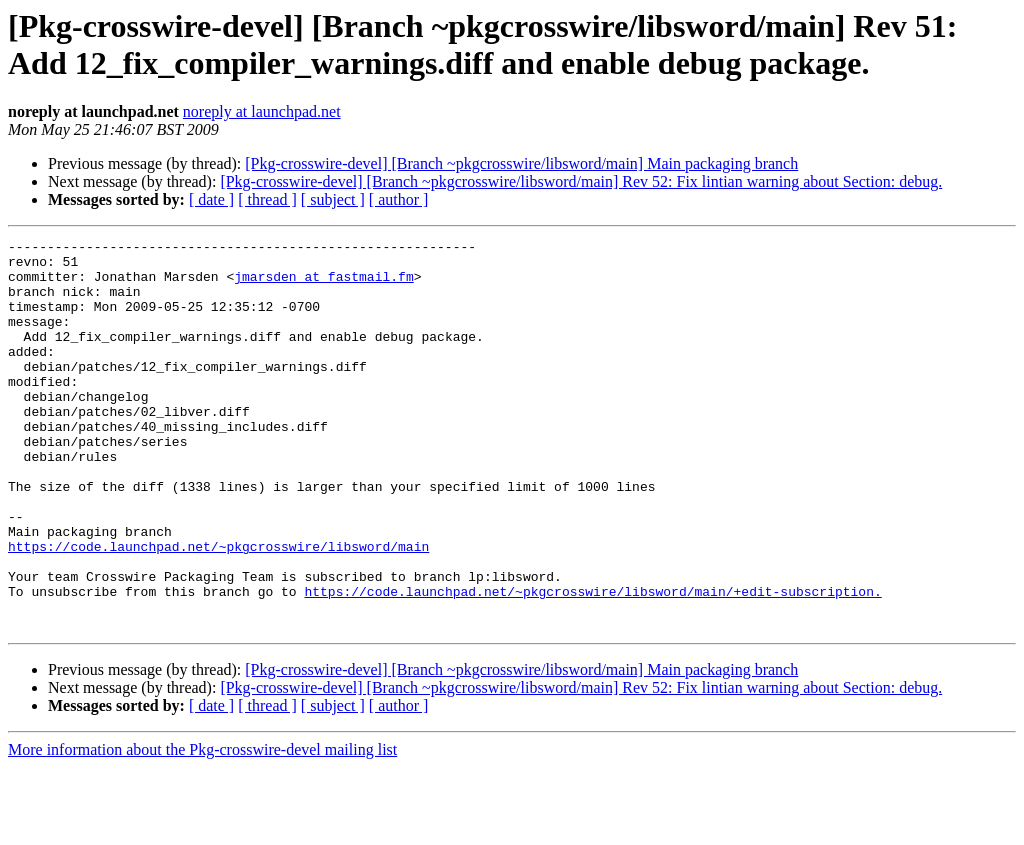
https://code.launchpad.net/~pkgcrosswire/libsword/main (218, 609)
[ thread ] (267, 199)
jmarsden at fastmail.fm (323, 285)
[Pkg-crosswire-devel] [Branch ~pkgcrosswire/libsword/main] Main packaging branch (521, 163)
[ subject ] (333, 199)
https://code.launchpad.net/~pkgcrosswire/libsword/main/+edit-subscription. (592, 663)
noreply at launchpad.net (262, 111)
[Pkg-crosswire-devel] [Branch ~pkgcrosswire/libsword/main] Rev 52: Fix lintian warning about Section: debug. (581, 181)
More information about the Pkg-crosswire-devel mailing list (202, 827)
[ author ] (399, 199)
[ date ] (211, 199)
